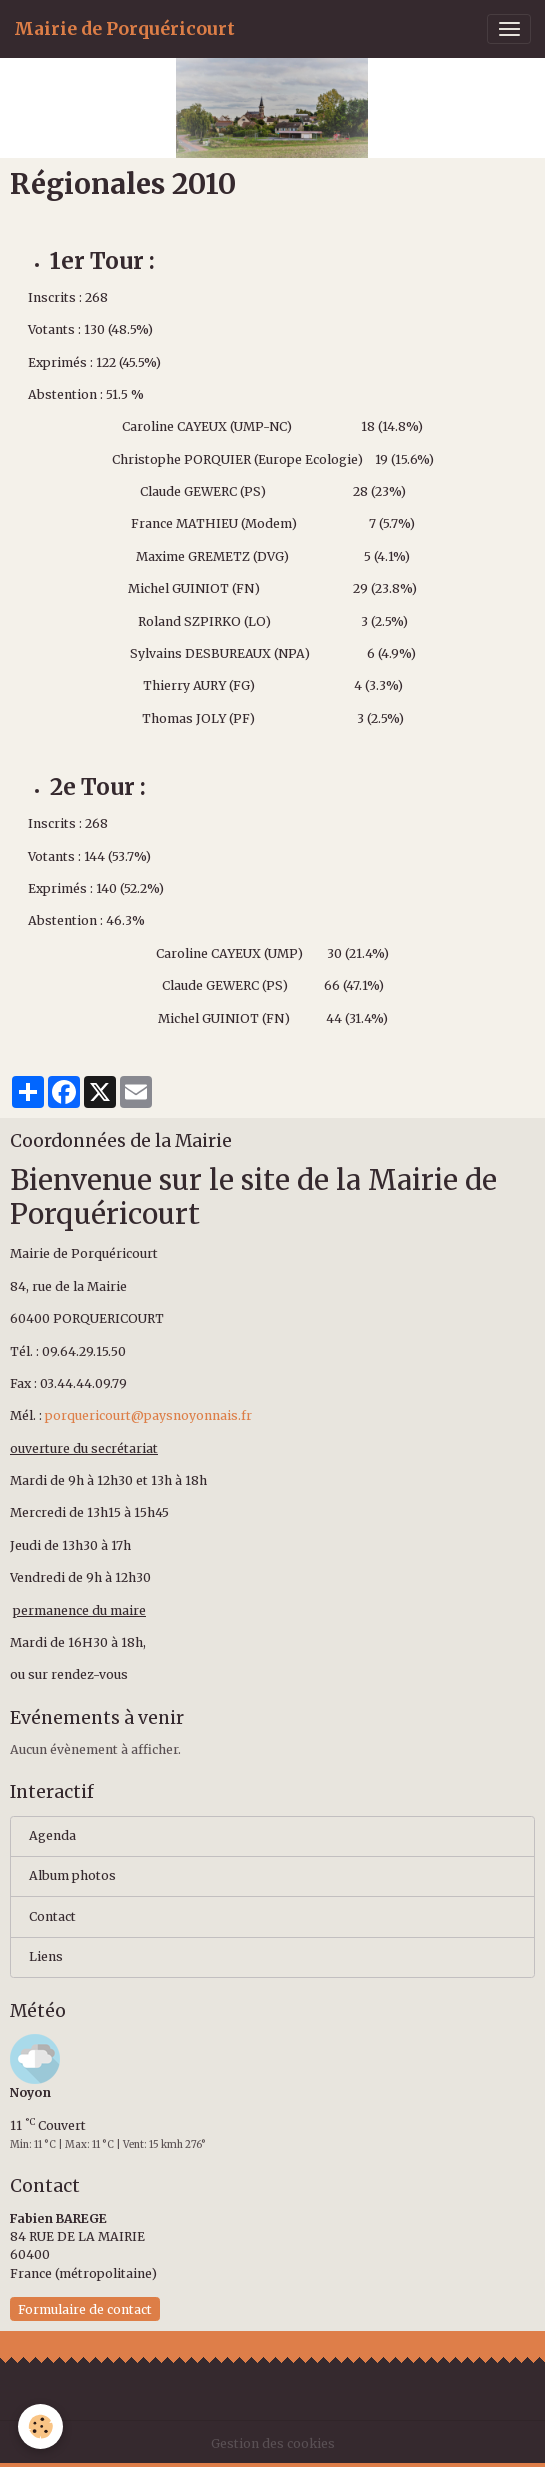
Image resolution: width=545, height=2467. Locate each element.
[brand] (124, 29)
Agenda (52, 1835)
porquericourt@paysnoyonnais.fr (148, 1415)
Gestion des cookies (273, 2443)
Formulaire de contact (85, 2309)
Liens (46, 1956)
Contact (52, 1916)
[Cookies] (40, 2426)
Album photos (72, 1875)
